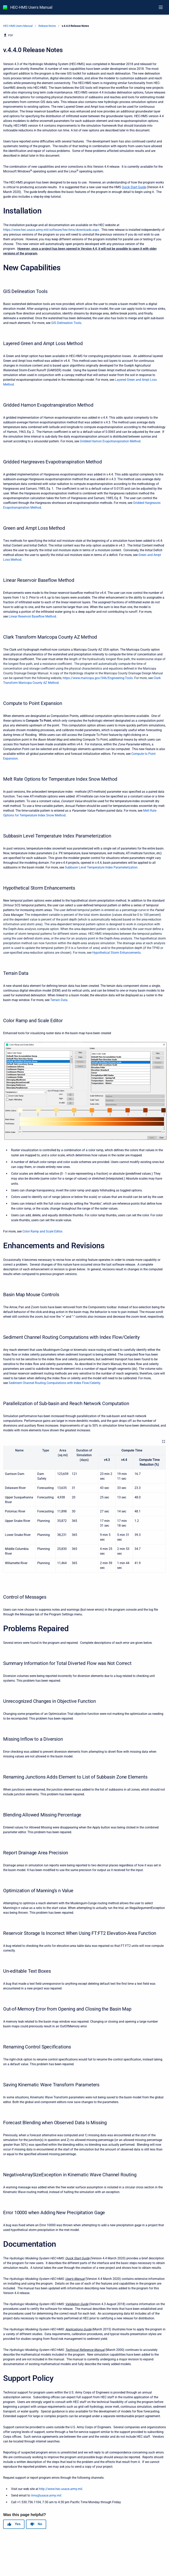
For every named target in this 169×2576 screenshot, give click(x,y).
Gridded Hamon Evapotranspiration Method (110, 441)
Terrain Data (58, 1000)
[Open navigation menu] (161, 7)
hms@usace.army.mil (46, 2495)
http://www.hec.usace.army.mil (60, 2489)
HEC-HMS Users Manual (31, 7)
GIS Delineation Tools (66, 323)
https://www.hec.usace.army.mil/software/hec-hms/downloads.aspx (51, 230)
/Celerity (94, 1383)
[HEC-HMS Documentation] (5, 7)
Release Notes (47, 25)
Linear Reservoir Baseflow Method (32, 616)
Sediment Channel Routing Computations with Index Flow (49, 1383)
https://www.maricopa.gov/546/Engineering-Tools (98, 678)
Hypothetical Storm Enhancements (116, 952)
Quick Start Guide (134, 187)
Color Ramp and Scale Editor (42, 1231)
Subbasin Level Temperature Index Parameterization (101, 867)
